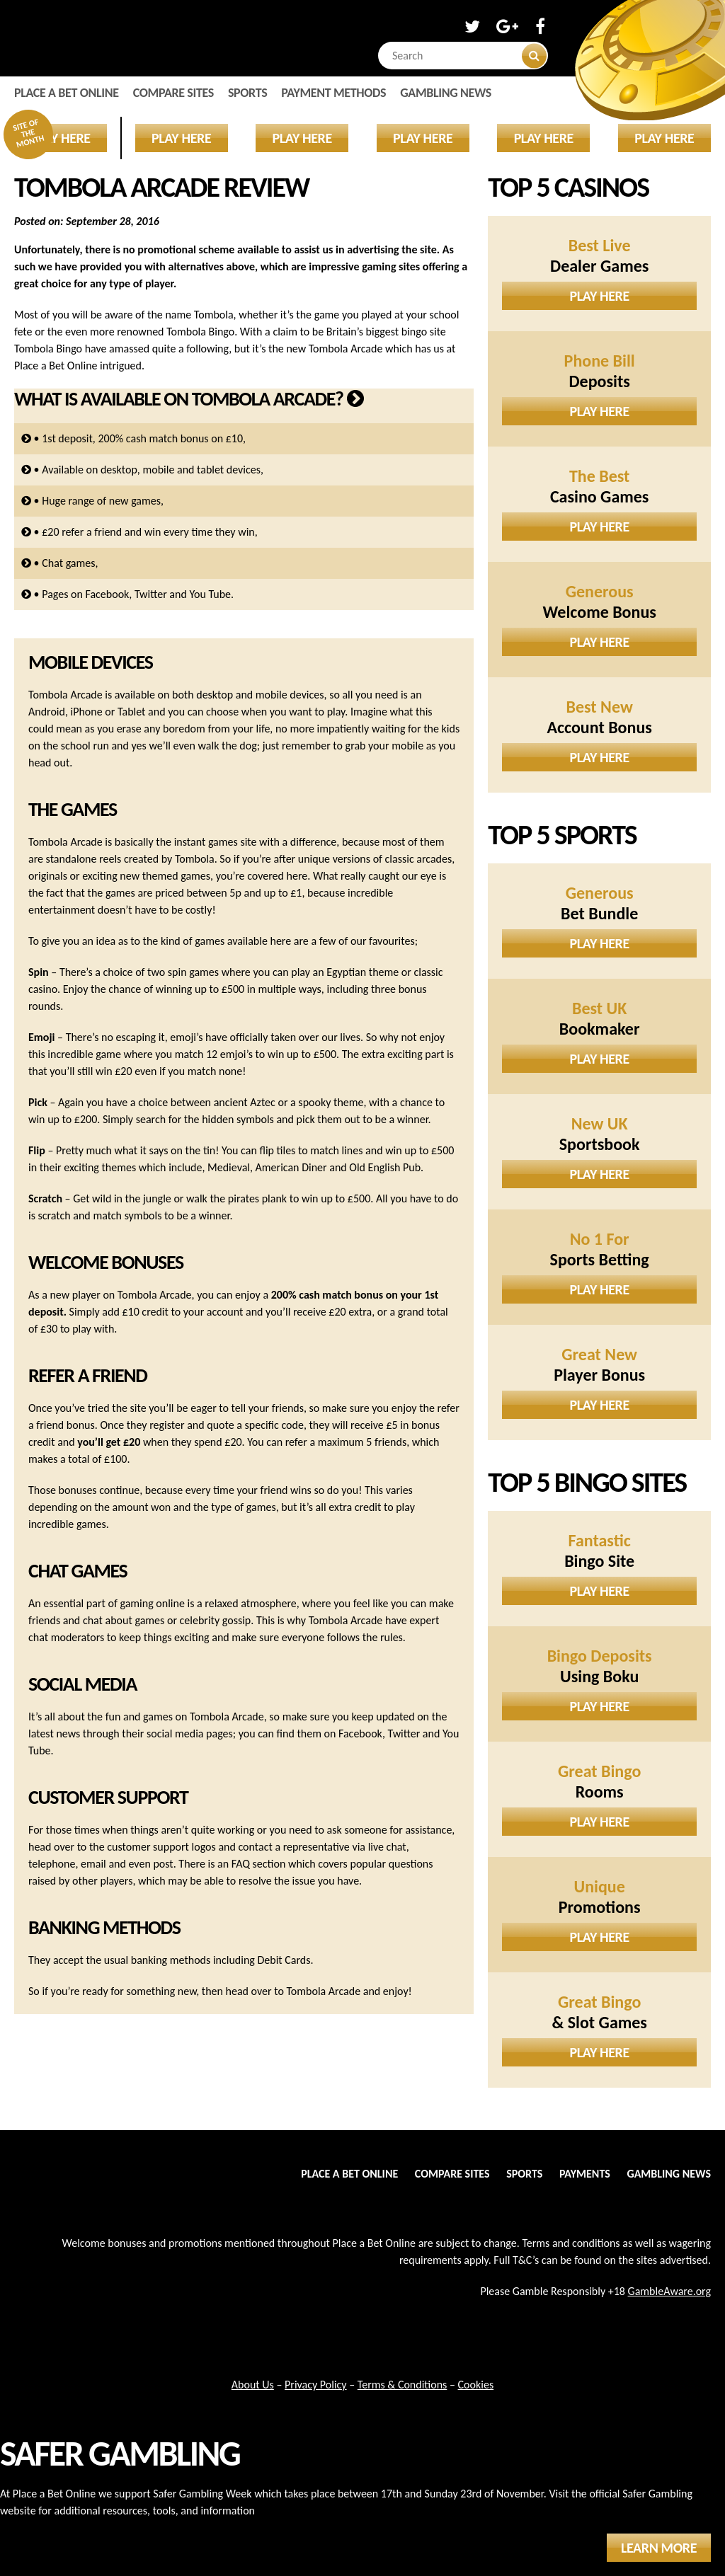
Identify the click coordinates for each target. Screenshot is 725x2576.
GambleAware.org (669, 2291)
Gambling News (445, 92)
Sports (247, 92)
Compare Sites (173, 92)
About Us (253, 2384)
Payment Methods (333, 92)
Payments (584, 2173)
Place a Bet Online (66, 92)
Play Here (599, 295)
